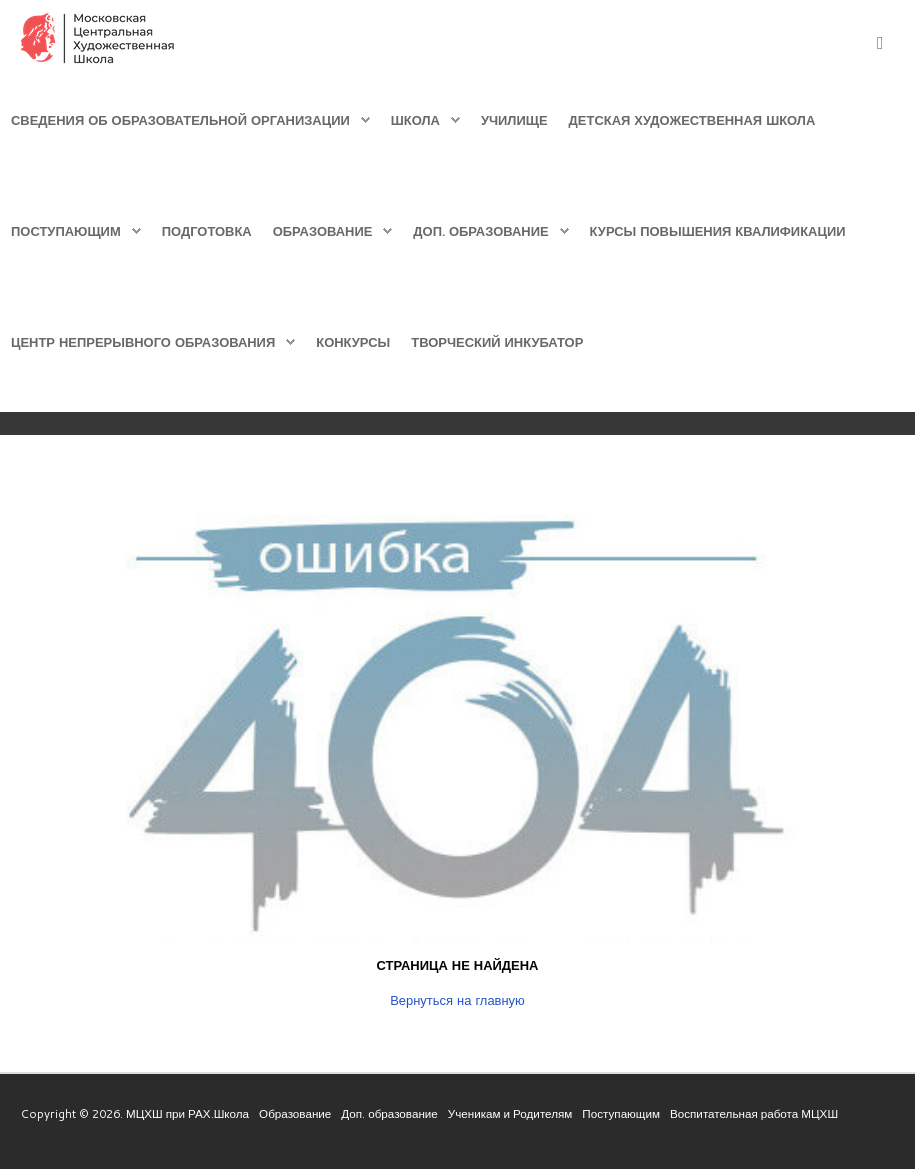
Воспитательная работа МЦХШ (754, 1113)
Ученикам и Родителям (510, 1113)
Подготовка (207, 231)
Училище (514, 120)
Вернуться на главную (457, 1000)
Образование (323, 231)
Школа (415, 120)
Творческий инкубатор (497, 342)
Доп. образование (480, 231)
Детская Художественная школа (692, 120)
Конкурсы (353, 342)
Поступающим (66, 231)
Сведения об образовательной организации (180, 120)
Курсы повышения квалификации (718, 231)
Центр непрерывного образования (143, 342)
